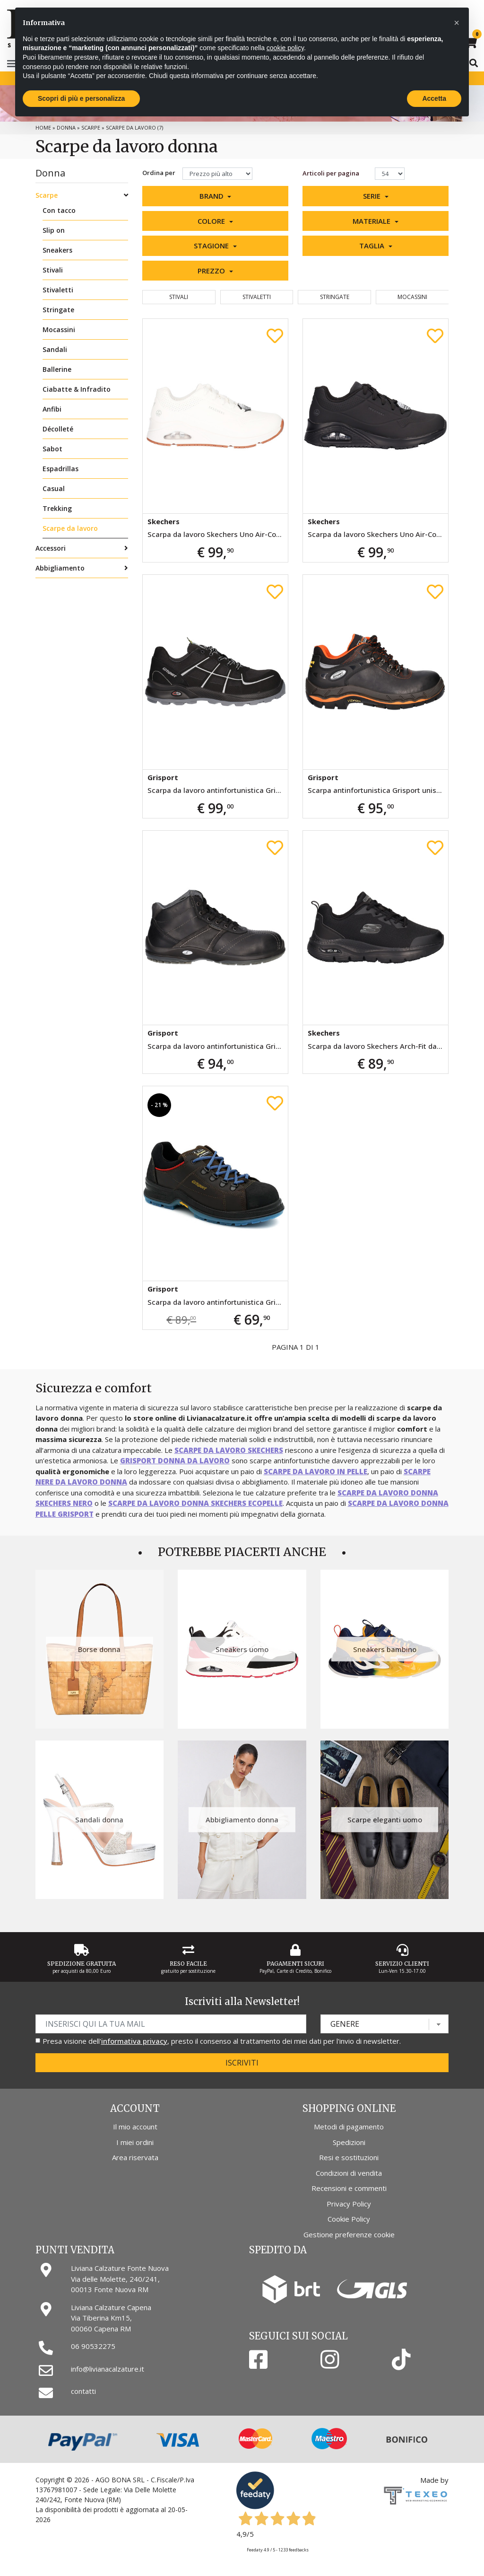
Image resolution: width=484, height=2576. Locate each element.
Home (43, 127)
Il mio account (135, 2126)
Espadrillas (60, 468)
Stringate (58, 309)
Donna (66, 127)
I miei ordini (135, 2142)
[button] (215, 196)
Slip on (54, 230)
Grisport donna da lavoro (175, 1460)
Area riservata (135, 2157)
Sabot (52, 448)
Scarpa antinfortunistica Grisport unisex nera (378, 790)
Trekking (57, 508)
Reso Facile (188, 1963)
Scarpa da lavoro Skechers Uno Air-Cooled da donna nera (378, 534)
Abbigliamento (60, 567)
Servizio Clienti (402, 1963)
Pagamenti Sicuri (295, 1963)
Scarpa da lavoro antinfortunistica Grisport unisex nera (217, 790)
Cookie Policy (349, 2219)
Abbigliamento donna (242, 1819)
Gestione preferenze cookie (349, 2234)
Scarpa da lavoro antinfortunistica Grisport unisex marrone (217, 1302)
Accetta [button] (434, 98)
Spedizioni (349, 2142)
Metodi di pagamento (349, 2126)
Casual (54, 488)
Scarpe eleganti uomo (384, 1819)
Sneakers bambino (384, 1649)
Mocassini (59, 329)
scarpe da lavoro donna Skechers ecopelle (195, 1503)
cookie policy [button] (285, 48)
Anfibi (52, 408)
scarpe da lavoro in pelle (315, 1471)
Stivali (53, 269)
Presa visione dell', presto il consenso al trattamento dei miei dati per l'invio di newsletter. (222, 2041)
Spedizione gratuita (81, 1963)
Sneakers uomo (242, 1649)
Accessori (50, 548)
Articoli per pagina (331, 173)
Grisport (162, 777)
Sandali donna (99, 1819)
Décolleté (58, 428)
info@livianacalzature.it (107, 2369)
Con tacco (59, 210)
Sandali (55, 349)
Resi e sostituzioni (349, 2157)
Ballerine (57, 369)
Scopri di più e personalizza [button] (81, 98)
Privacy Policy (349, 2203)
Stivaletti (58, 289)
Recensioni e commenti (349, 2188)
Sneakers (57, 250)
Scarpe (90, 127)
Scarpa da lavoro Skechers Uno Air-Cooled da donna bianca (217, 534)
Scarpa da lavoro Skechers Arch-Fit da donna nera (378, 1046)
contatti (83, 2391)
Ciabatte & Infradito (77, 389)
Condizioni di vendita (349, 2173)
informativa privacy (134, 2041)
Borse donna (99, 1649)
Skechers (163, 521)
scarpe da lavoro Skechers (228, 1450)
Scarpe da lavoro (70, 528)
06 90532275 (93, 2346)
